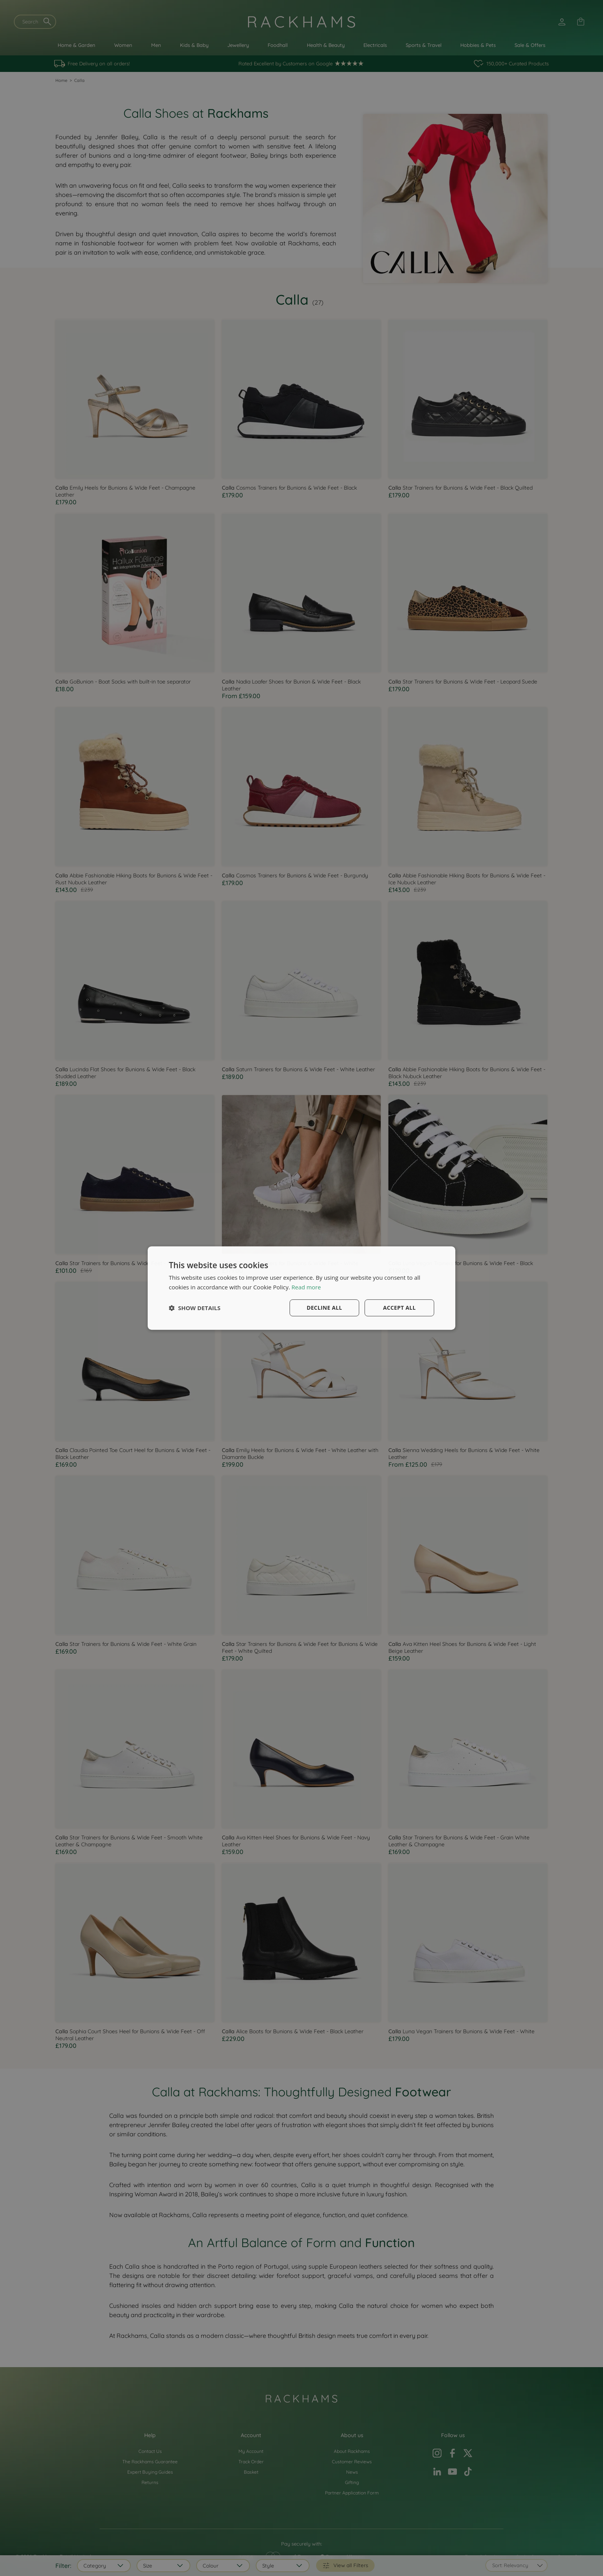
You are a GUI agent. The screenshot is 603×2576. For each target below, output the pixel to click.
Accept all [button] (399, 1307)
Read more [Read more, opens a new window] (306, 1287)
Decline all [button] (324, 1307)
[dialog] (301, 1288)
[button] (194, 1308)
